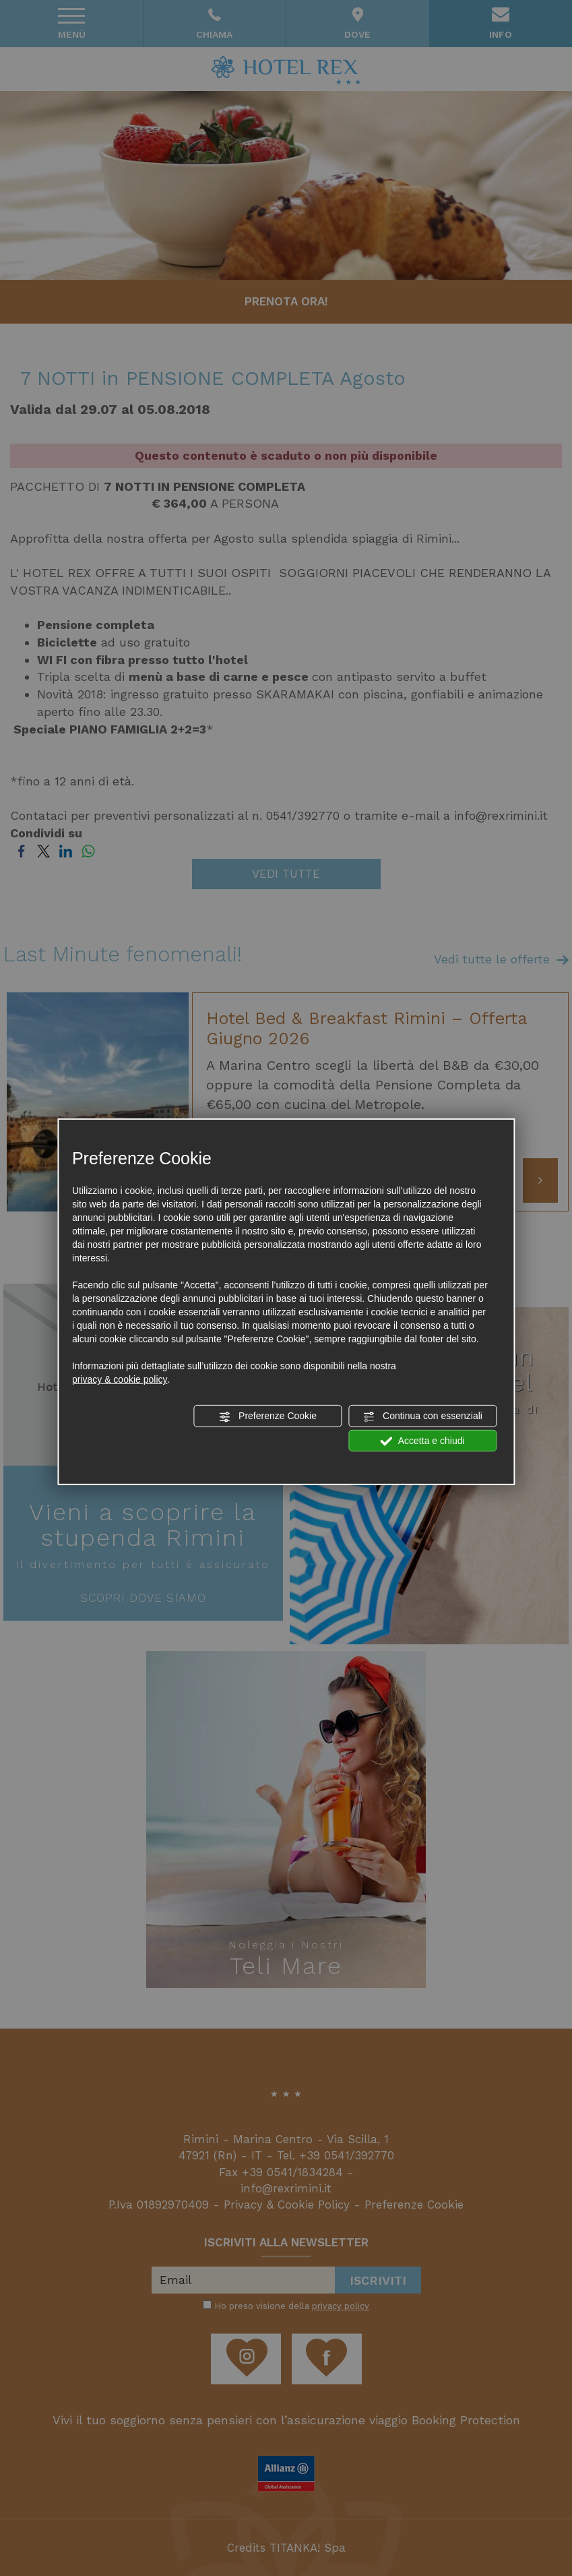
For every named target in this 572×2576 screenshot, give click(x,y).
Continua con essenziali (422, 1416)
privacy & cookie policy (120, 1379)
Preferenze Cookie (267, 1416)
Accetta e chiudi (423, 1441)
